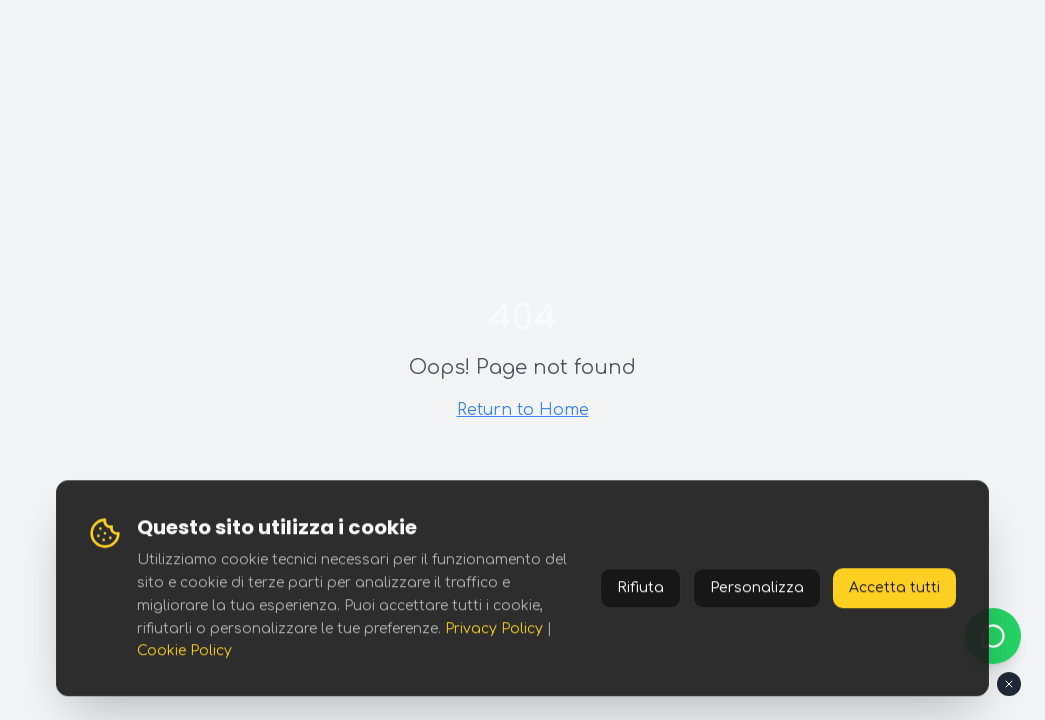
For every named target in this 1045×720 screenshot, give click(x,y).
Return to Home (523, 410)
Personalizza (757, 588)
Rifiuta (640, 588)
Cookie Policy (184, 651)
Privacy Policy (494, 628)
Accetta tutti (894, 588)
